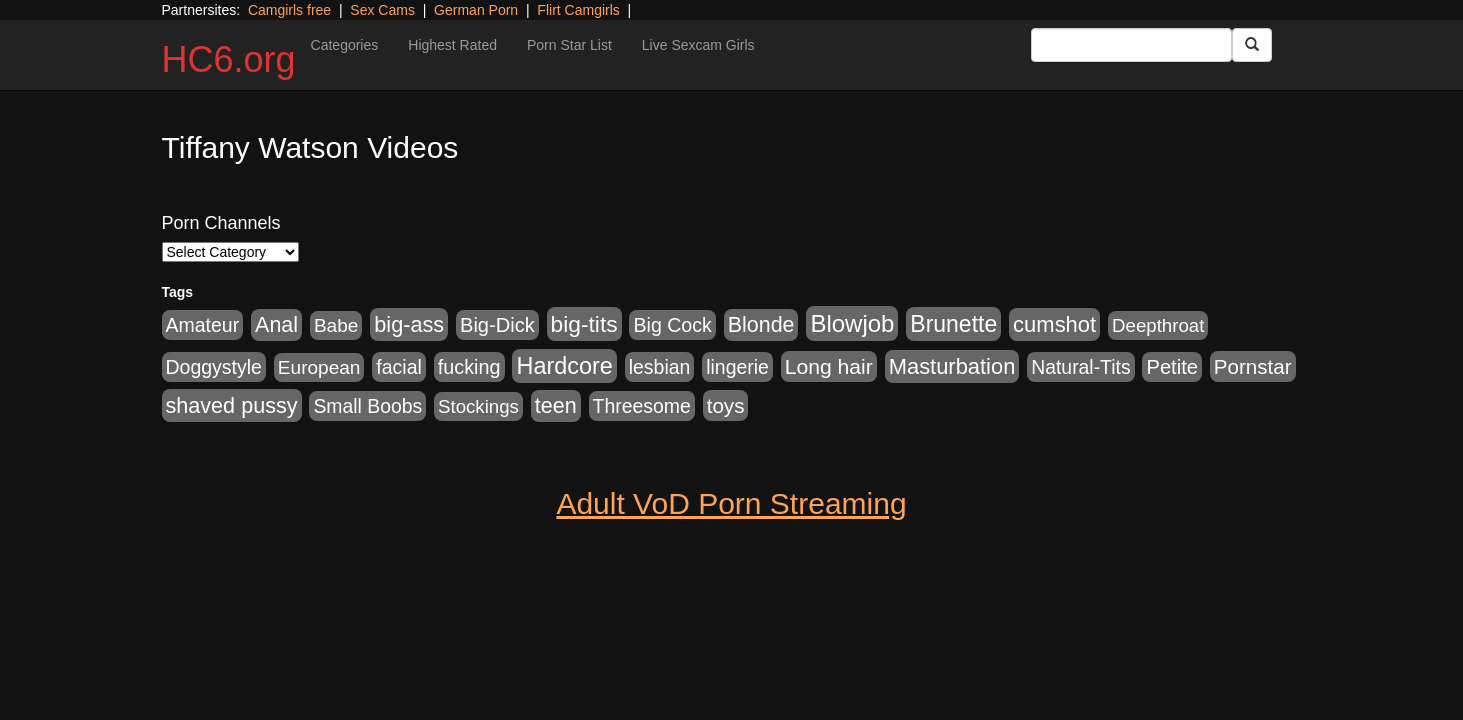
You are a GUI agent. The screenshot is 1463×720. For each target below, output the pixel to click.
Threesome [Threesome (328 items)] (642, 406)
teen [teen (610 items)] (556, 406)
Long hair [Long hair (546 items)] (829, 366)
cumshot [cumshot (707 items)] (1054, 324)
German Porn (476, 10)
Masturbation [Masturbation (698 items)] (952, 366)
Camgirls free (289, 10)
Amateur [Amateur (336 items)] (203, 325)
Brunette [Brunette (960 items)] (953, 324)
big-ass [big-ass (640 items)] (409, 324)
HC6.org (229, 59)
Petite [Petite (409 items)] (1171, 367)
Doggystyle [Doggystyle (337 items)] (214, 367)
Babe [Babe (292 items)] (336, 325)
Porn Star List (569, 45)
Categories (345, 45)
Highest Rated (452, 45)
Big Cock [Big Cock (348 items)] (672, 325)
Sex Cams (382, 10)
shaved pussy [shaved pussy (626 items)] (232, 405)
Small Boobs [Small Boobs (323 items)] (367, 406)
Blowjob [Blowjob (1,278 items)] (852, 323)
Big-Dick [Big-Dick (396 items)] (497, 325)
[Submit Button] (1252, 45)
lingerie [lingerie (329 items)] (737, 367)
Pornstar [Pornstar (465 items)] (1253, 366)
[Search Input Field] (1131, 45)
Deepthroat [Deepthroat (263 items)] (1158, 325)
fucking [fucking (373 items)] (469, 367)
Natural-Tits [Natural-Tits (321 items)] (1080, 367)
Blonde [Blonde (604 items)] (761, 325)
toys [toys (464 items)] (726, 405)
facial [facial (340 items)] (399, 367)
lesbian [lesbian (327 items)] (660, 367)
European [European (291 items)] (319, 367)
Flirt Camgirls (578, 10)
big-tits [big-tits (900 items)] (584, 324)
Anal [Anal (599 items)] (276, 325)
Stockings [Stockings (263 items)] (478, 406)
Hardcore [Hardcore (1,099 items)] (564, 366)
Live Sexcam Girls (698, 45)
